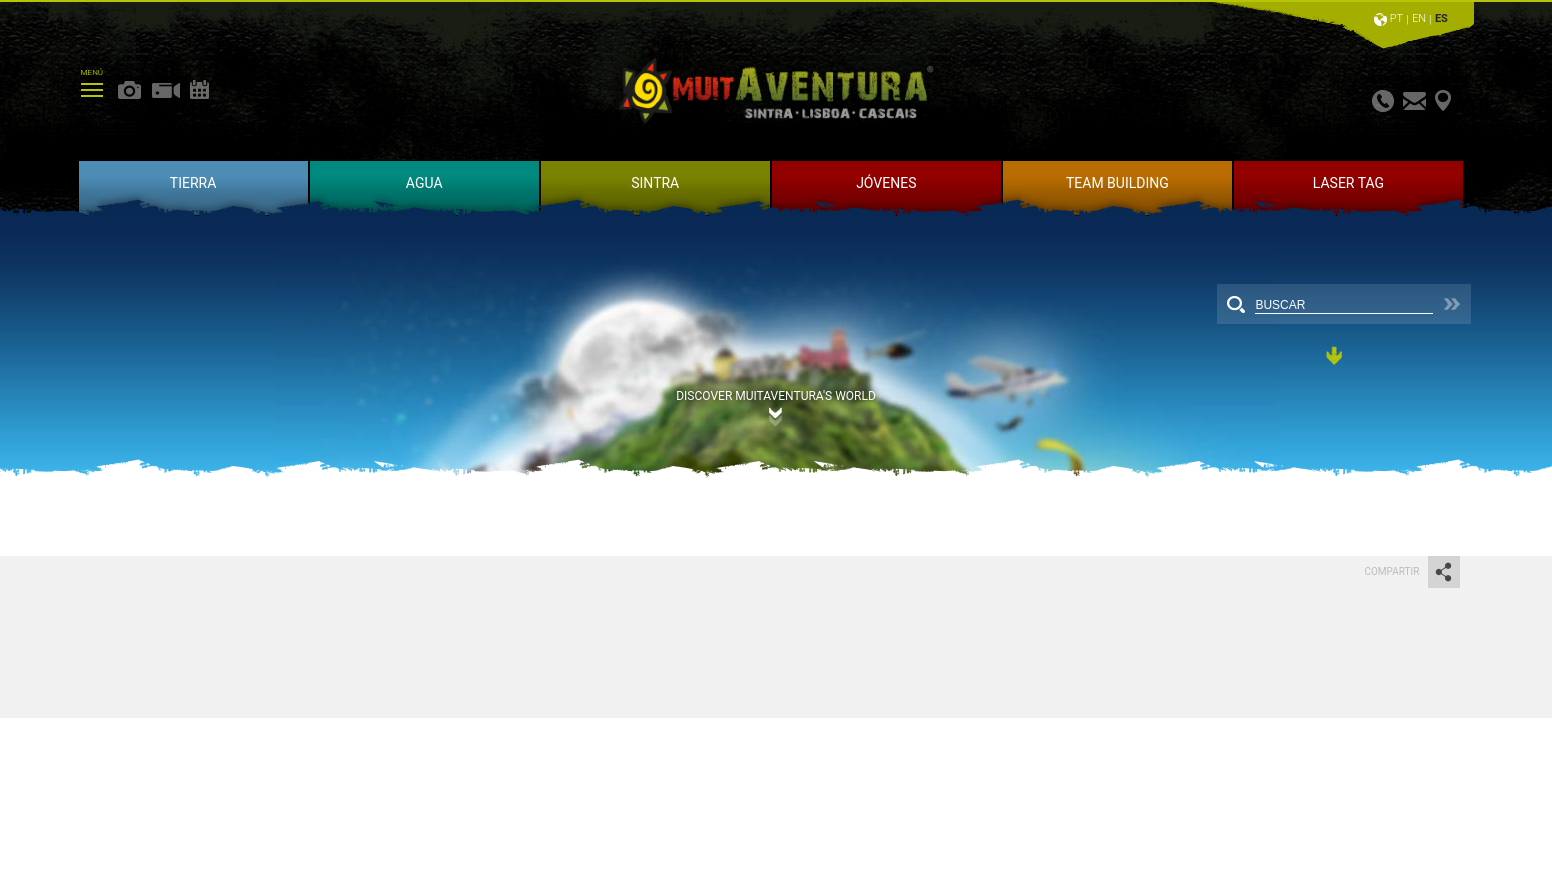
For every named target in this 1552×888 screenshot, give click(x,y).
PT (1396, 18)
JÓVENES (886, 183)
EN (1419, 18)
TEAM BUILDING (1117, 183)
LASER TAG (1348, 183)
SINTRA (655, 183)
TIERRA (193, 183)
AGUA (424, 183)
